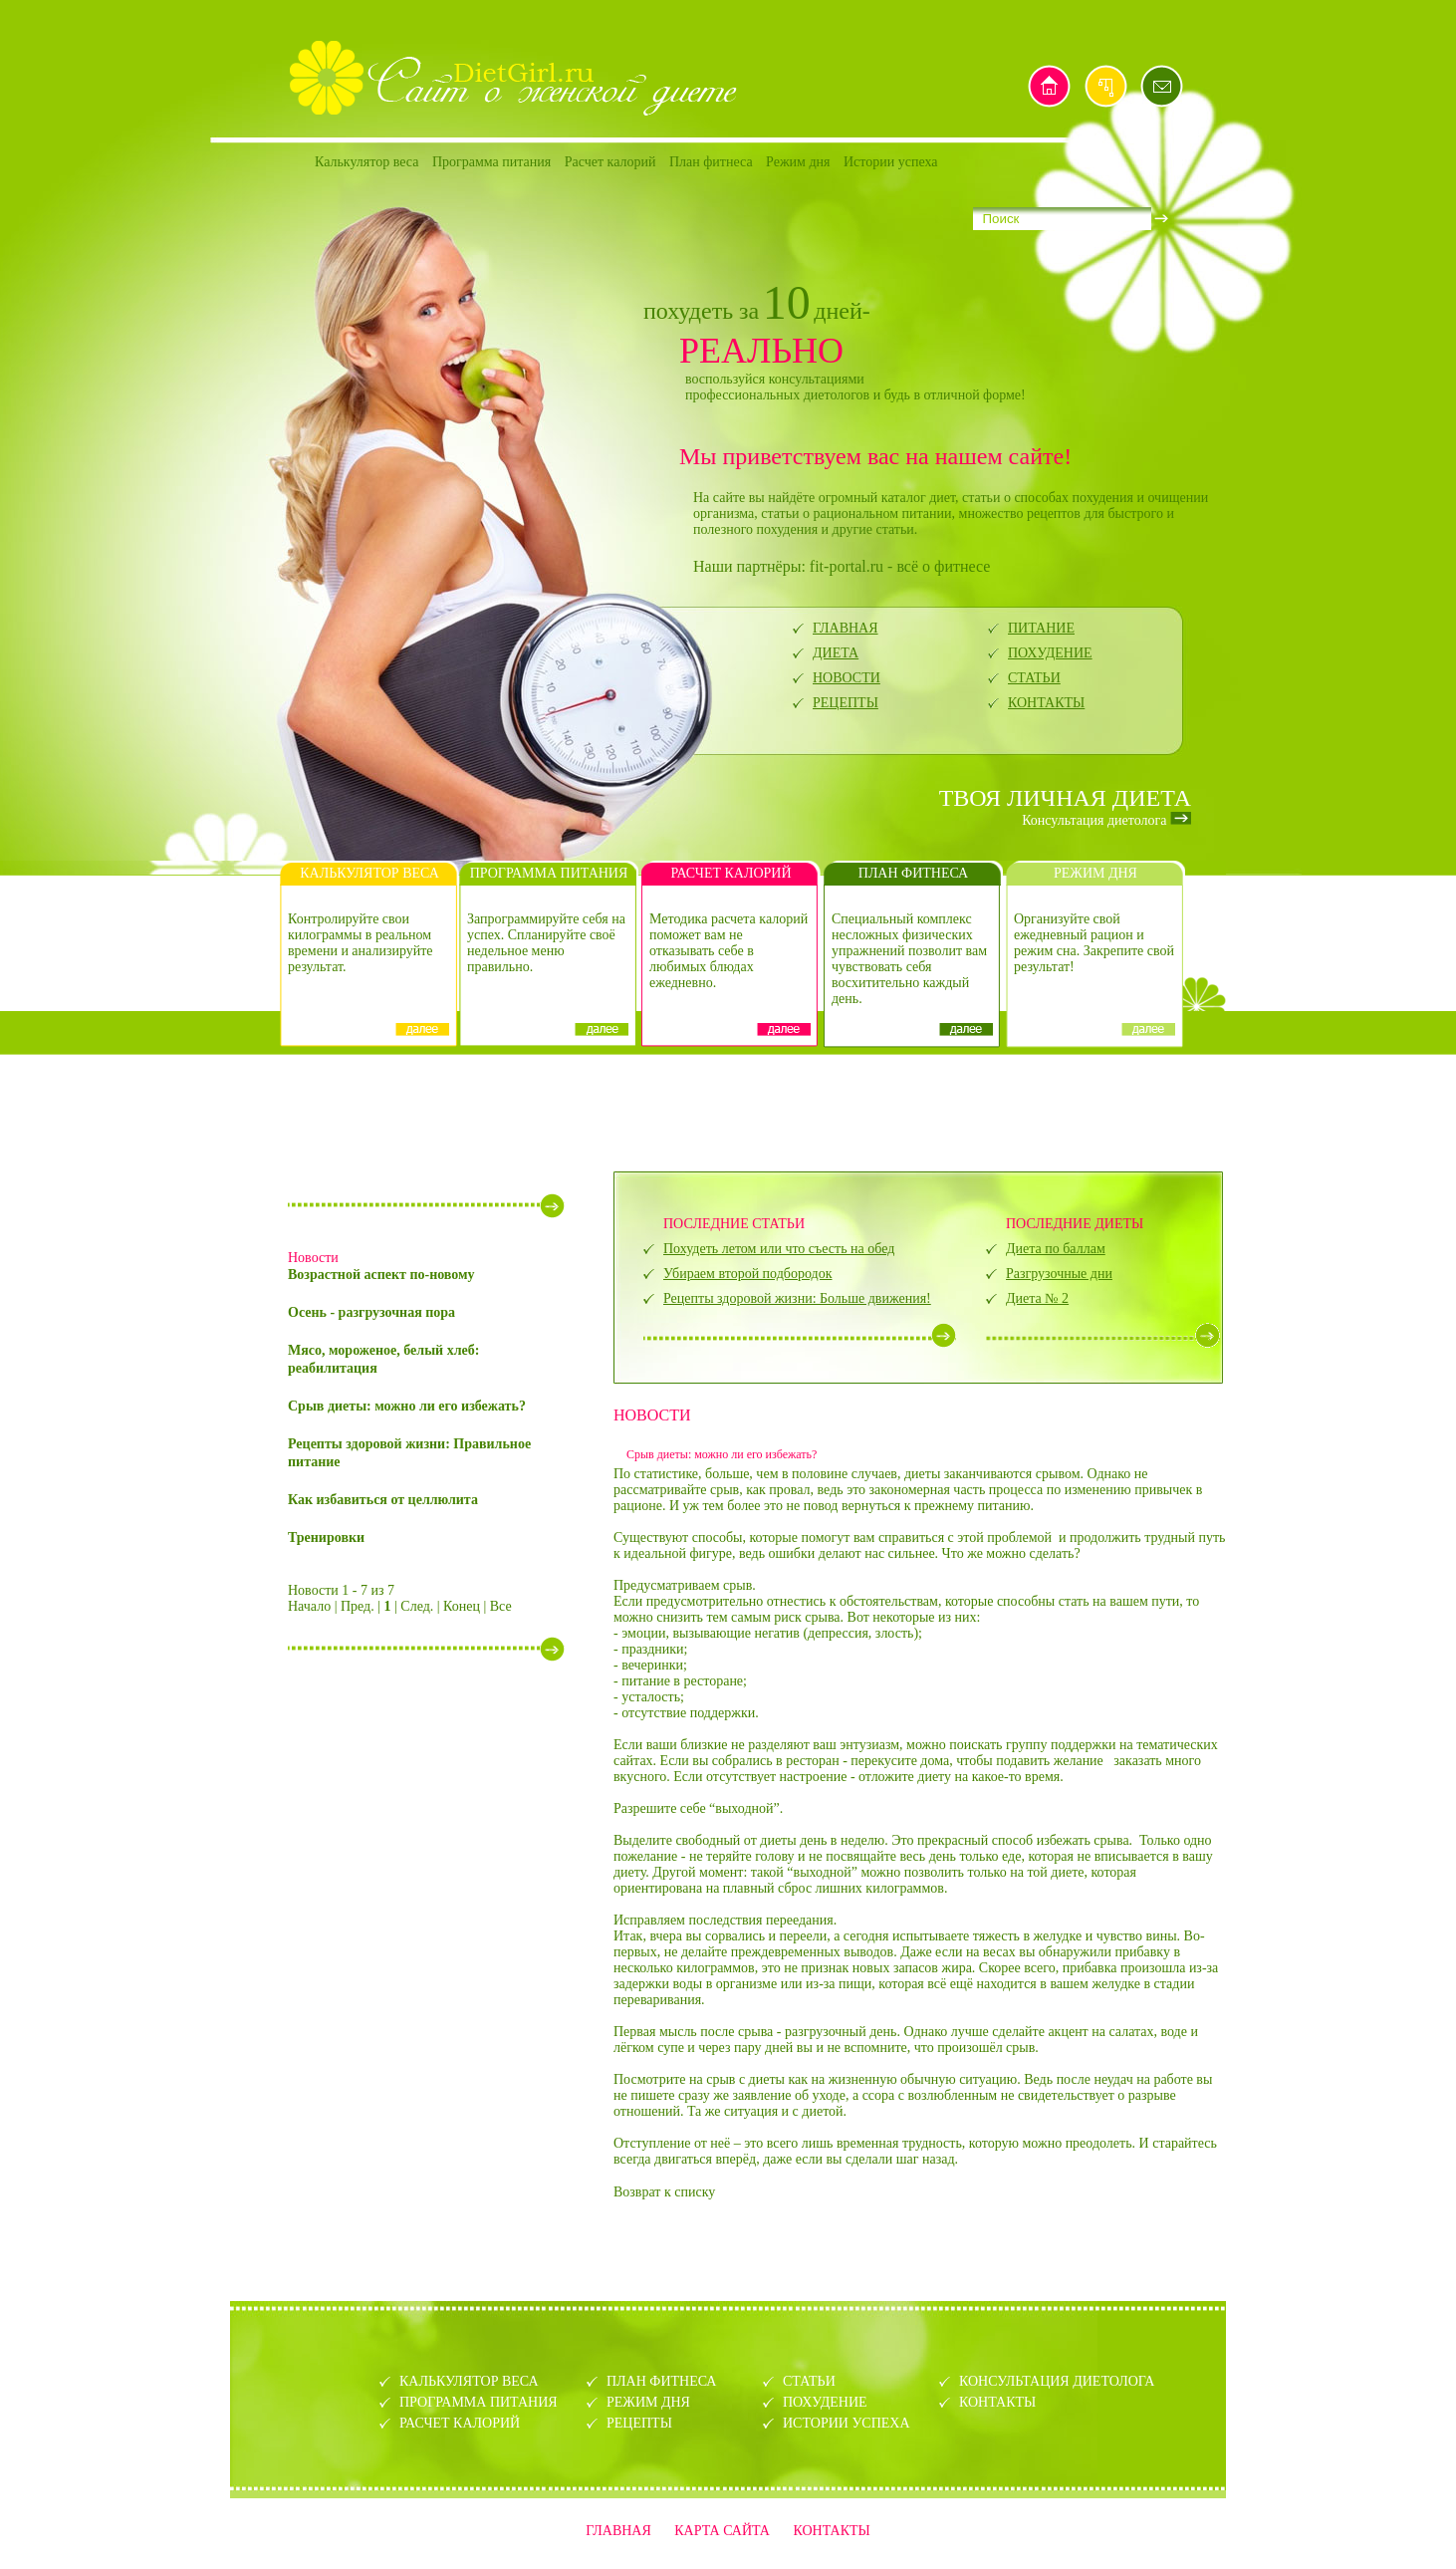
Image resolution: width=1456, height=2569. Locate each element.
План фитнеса (711, 161)
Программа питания (491, 161)
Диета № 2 (1037, 1298)
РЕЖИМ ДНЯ (648, 2402)
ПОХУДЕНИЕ (1050, 652)
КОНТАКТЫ (1046, 702)
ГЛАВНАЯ (845, 628)
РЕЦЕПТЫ (845, 702)
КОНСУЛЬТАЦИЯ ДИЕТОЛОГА (1056, 2381)
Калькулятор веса (366, 161)
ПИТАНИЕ (1041, 628)
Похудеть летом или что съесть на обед (778, 1248)
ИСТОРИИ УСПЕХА (846, 2423)
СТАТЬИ (1034, 677)
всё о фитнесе (943, 566)
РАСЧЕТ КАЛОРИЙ (459, 2423)
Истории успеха (891, 161)
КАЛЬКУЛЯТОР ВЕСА (469, 2381)
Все (501, 1606)
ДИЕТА (835, 652)
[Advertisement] (728, 1111)
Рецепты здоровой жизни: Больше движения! (797, 1298)
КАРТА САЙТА (722, 2530)
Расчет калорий (610, 161)
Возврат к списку (664, 2191)
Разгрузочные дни (1059, 1273)
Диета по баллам (1055, 1248)
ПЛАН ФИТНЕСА (661, 2381)
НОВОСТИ (846, 677)
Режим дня (798, 161)
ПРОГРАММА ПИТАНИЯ (478, 2402)
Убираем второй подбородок (747, 1273)
